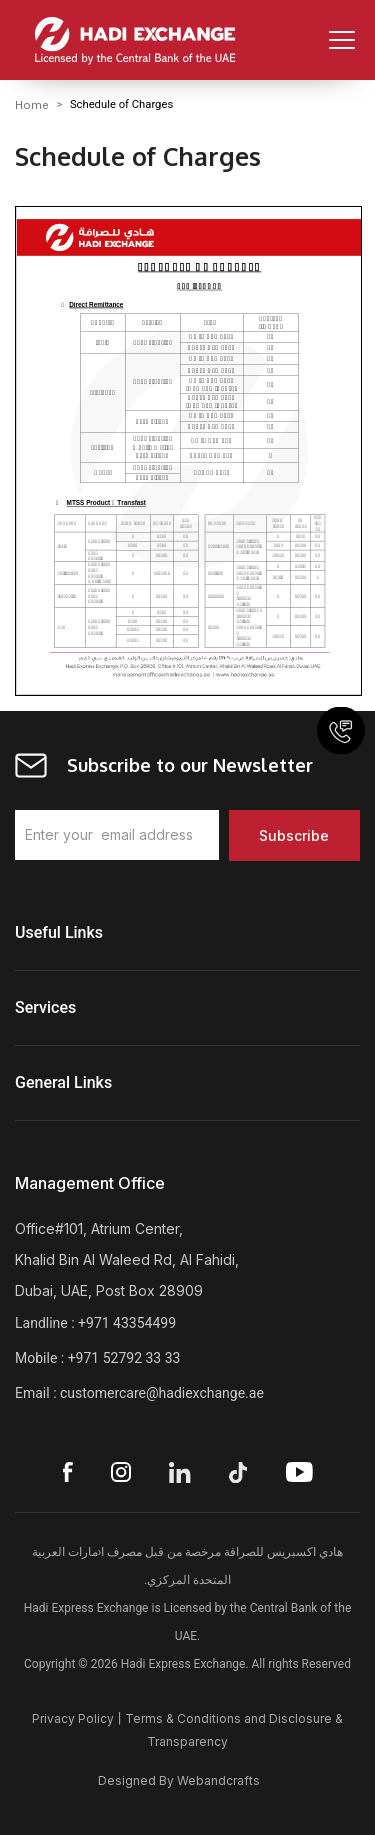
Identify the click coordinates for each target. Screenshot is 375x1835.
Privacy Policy (73, 1718)
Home (32, 105)
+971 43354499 (127, 1323)
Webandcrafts (218, 1780)
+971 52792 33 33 (124, 1358)
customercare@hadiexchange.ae (162, 1393)
